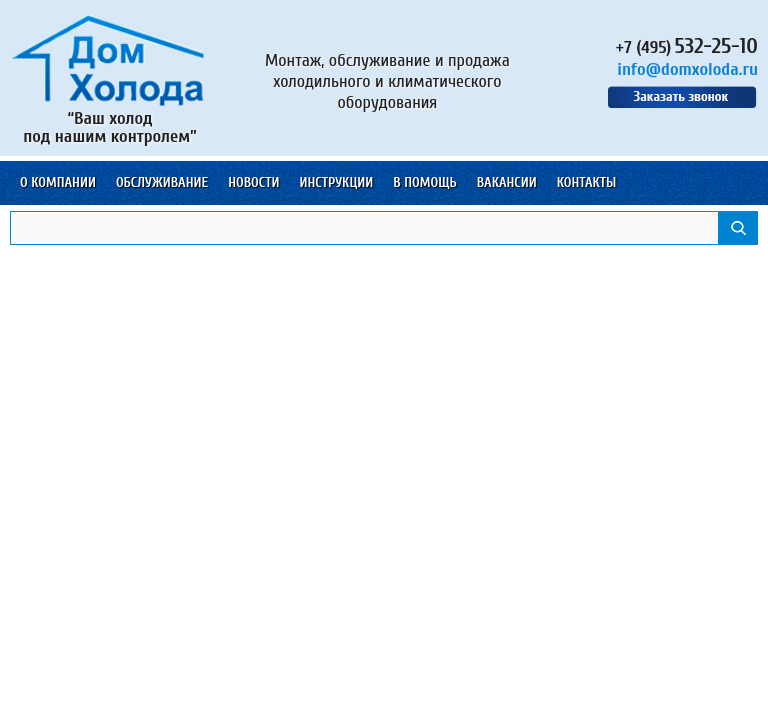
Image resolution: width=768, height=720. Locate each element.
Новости (253, 182)
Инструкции (336, 182)
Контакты (587, 182)
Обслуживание (162, 182)
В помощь (424, 182)
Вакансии (507, 182)
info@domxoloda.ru (687, 69)
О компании (58, 182)
